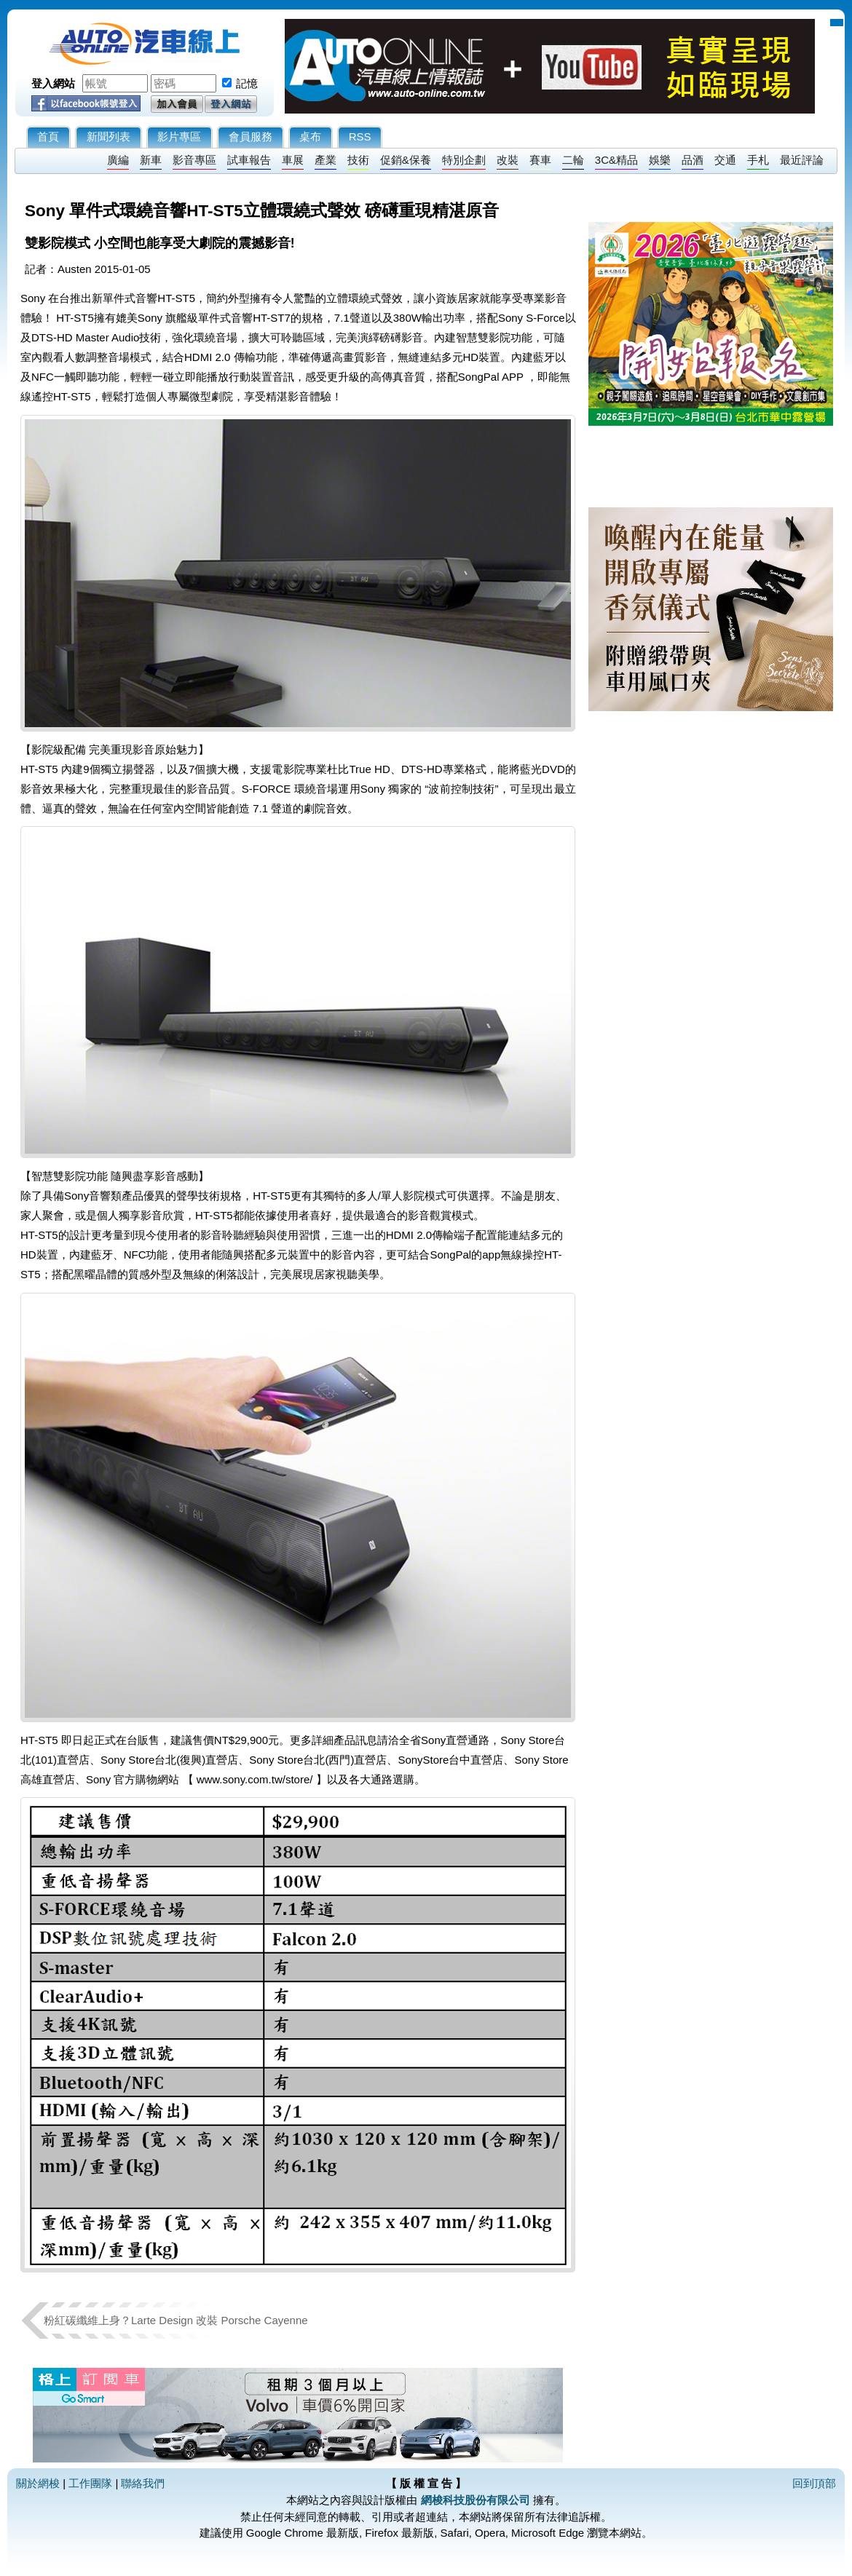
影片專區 (179, 136)
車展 (293, 160)
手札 (758, 160)
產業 (325, 160)
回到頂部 (814, 2483)
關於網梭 (38, 2483)
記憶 (247, 83)
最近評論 (802, 160)
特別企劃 (464, 160)
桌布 (310, 136)
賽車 (540, 160)
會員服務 (250, 136)
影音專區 (194, 160)
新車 (151, 160)
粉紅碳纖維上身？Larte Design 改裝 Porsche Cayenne (176, 2320)
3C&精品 (616, 160)
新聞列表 (108, 136)
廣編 (118, 160)
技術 (358, 160)
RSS (360, 136)
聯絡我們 (143, 2483)
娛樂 (660, 160)
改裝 (507, 160)
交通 (725, 160)
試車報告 (249, 160)
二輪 (573, 160)
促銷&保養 (405, 160)
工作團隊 (90, 2483)
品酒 (692, 160)
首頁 (48, 136)
